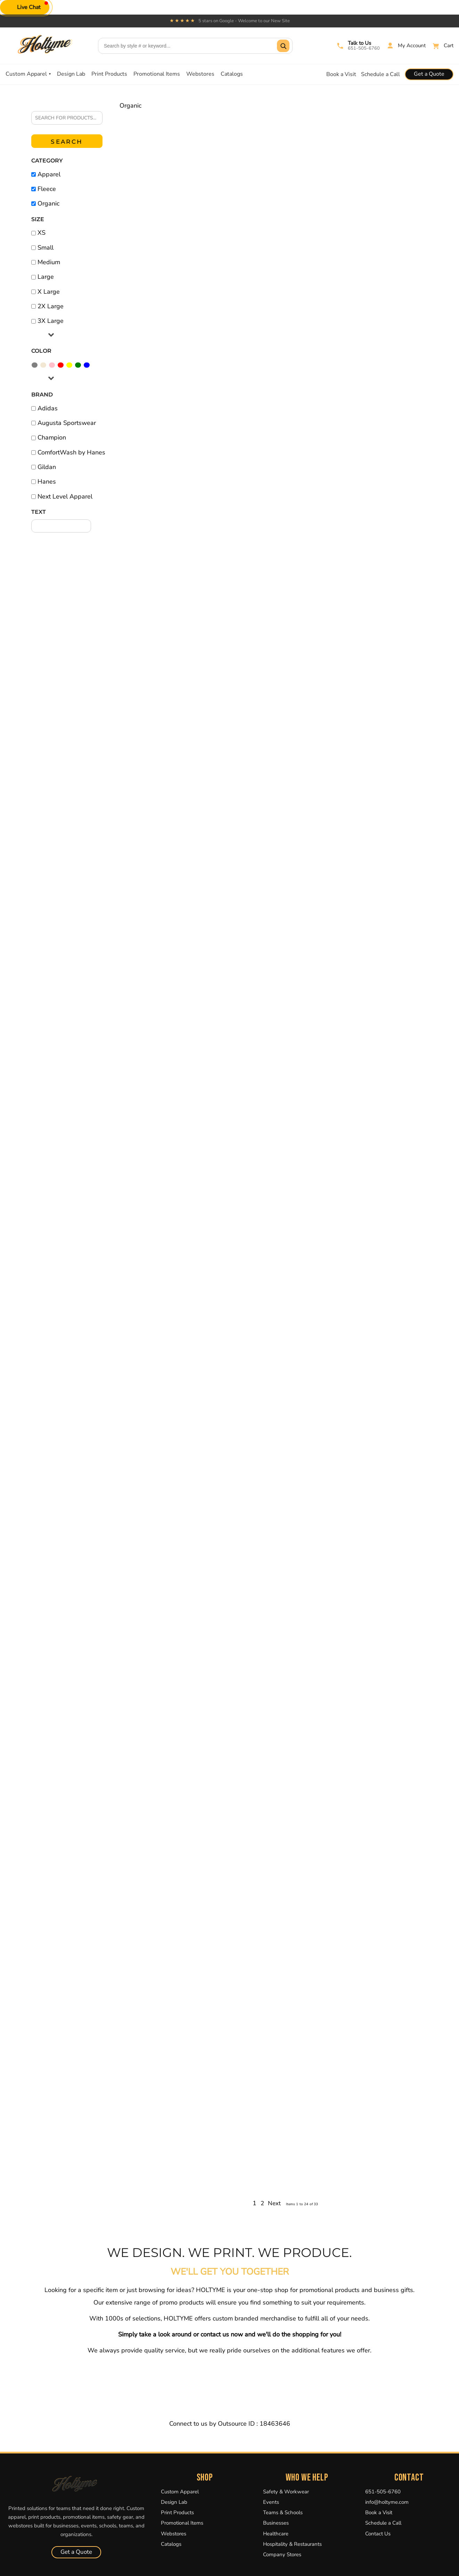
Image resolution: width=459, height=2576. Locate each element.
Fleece (47, 189)
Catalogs (232, 74)
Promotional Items (156, 74)
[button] (24, 7)
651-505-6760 (383, 2491)
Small (46, 247)
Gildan (47, 467)
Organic (48, 203)
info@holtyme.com (387, 2502)
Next (274, 2203)
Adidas (48, 408)
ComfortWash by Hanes (71, 452)
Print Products (109, 74)
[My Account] (405, 46)
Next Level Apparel (65, 496)
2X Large (51, 306)
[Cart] (442, 46)
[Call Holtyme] (357, 46)
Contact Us (378, 2533)
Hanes (47, 481)
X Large (49, 291)
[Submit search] (283, 46)
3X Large (51, 321)
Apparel (49, 174)
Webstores (200, 74)
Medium (49, 262)
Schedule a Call (380, 74)
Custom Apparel (26, 74)
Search (40, 103)
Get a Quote (429, 74)
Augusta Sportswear (67, 423)
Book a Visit (341, 74)
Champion (52, 437)
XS (42, 232)
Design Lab (71, 74)
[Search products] (187, 45)
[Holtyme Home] (76, 2484)
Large (46, 277)
